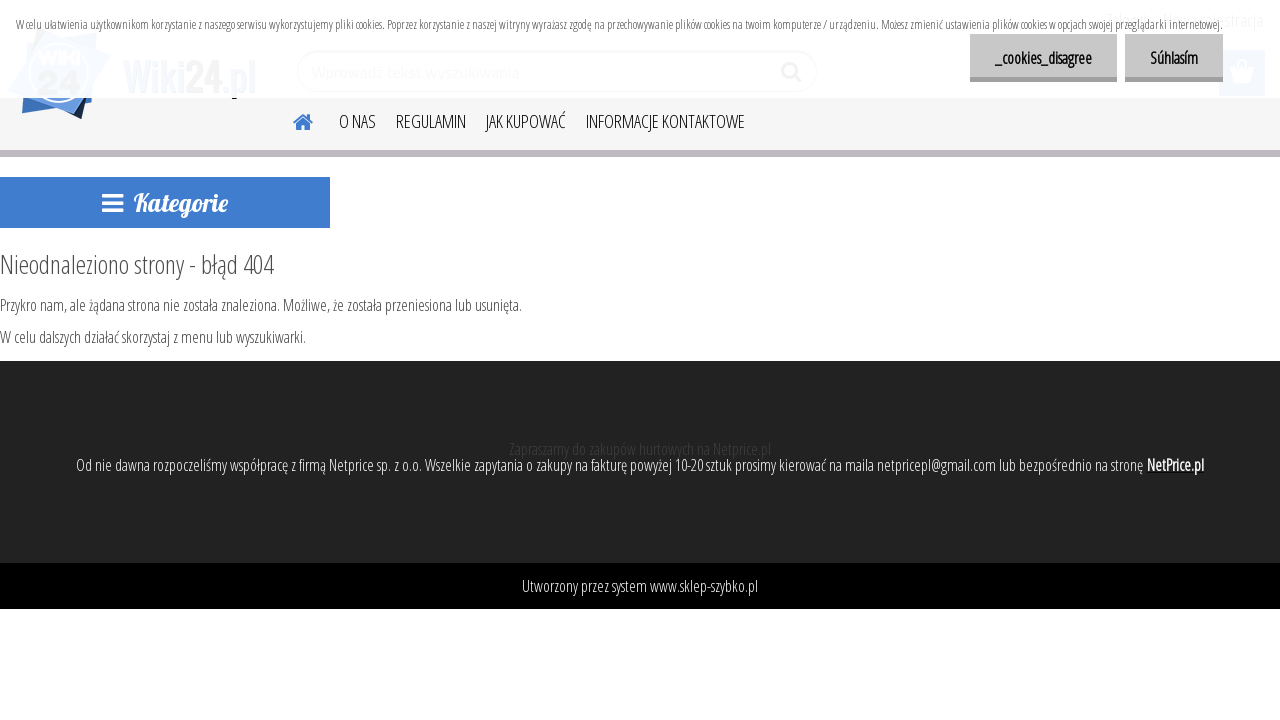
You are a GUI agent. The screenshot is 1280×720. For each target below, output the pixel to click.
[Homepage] (291, 119)
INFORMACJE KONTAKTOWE (665, 121)
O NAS (357, 121)
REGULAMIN (431, 121)
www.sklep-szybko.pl (704, 586)
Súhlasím (1174, 58)
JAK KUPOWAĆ (526, 121)
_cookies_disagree (1043, 58)
